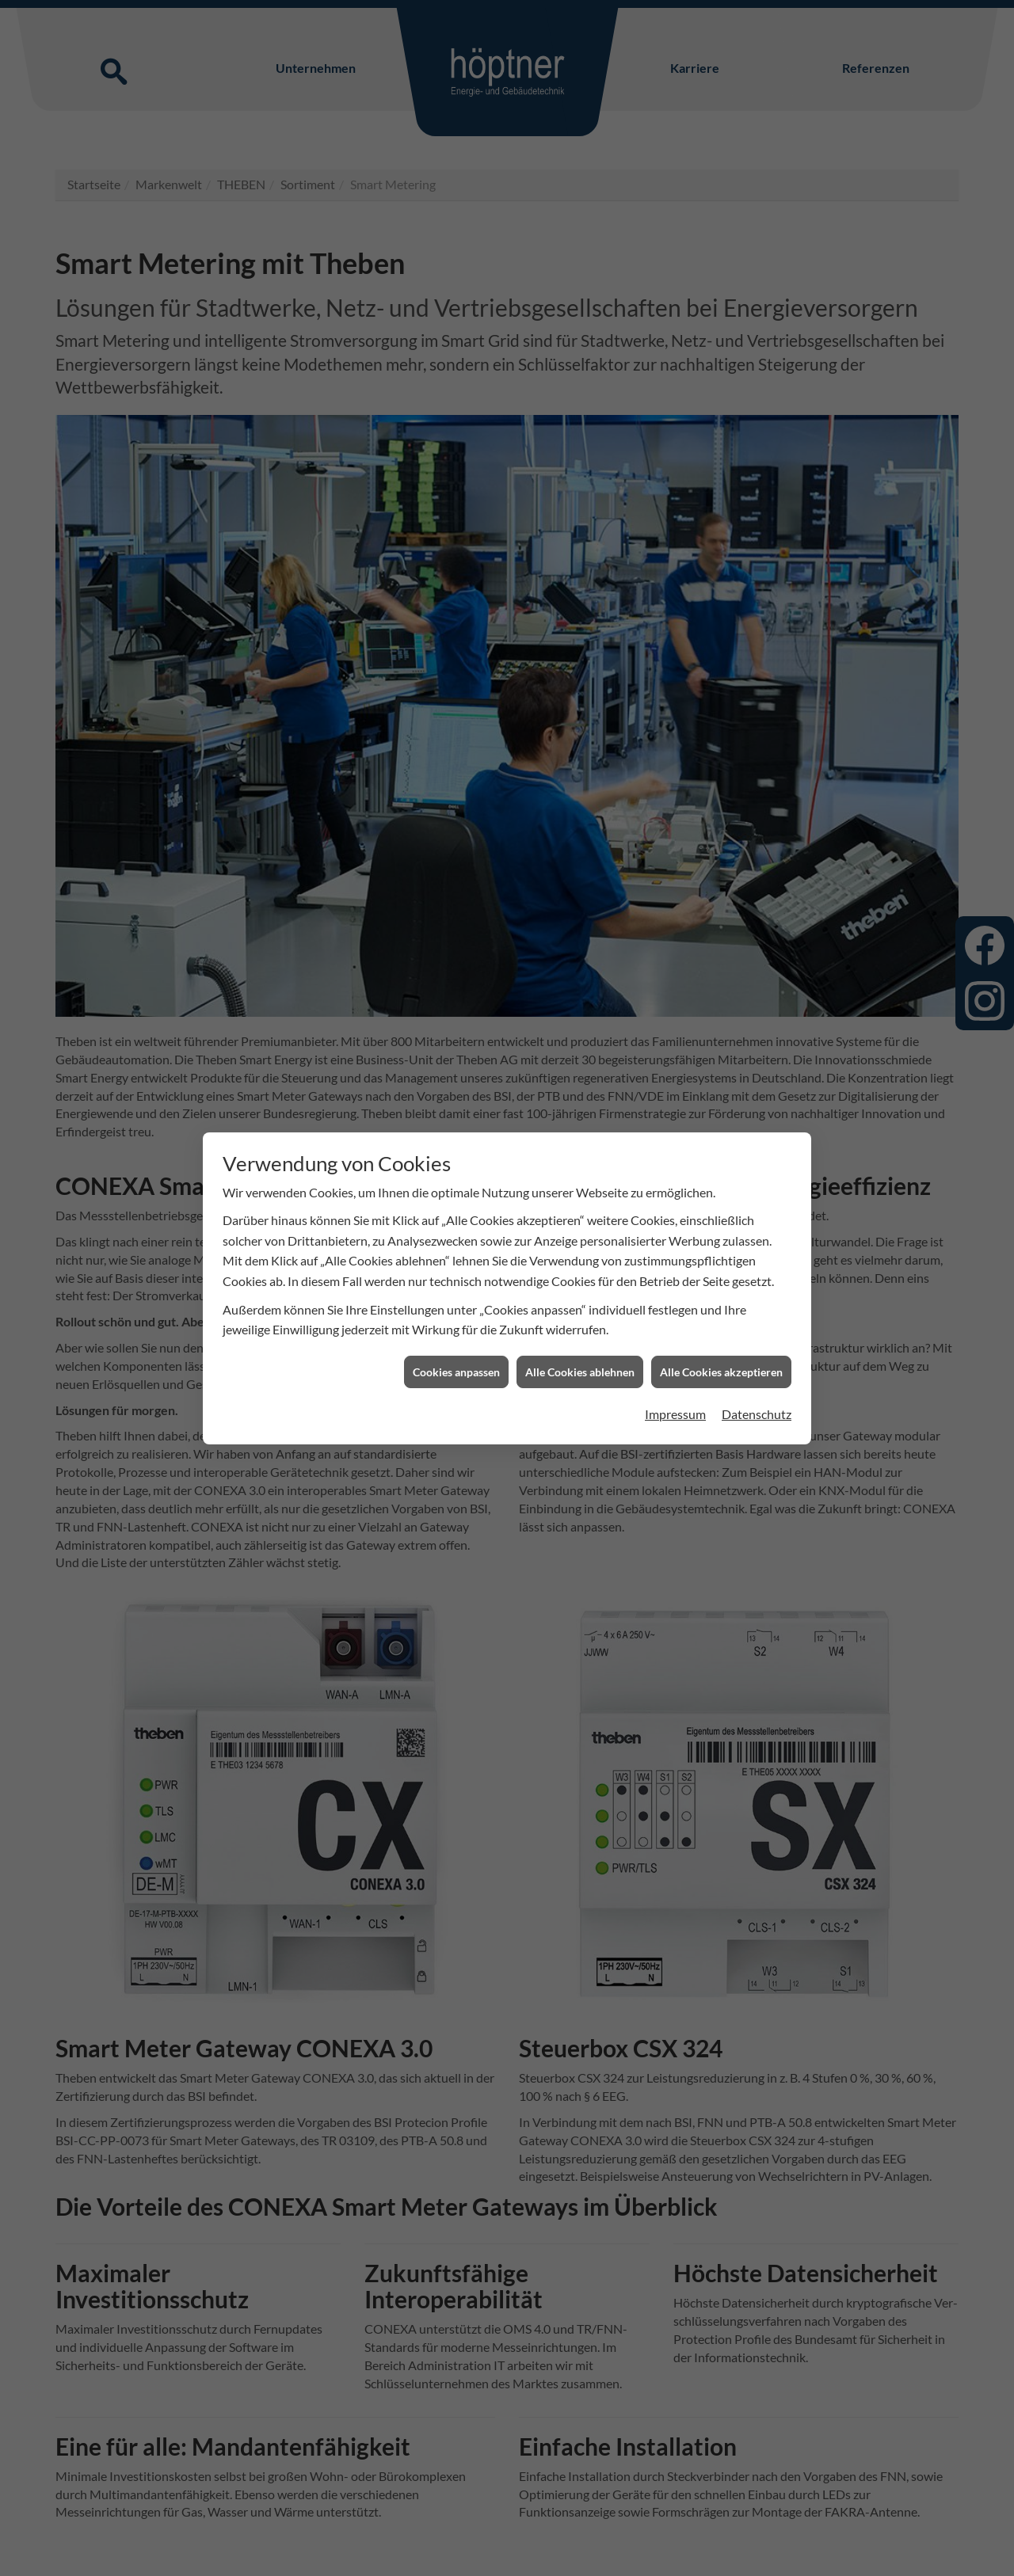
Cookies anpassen (456, 1273)
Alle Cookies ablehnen (580, 1273)
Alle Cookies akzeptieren (721, 1273)
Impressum (675, 1315)
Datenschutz (756, 1315)
